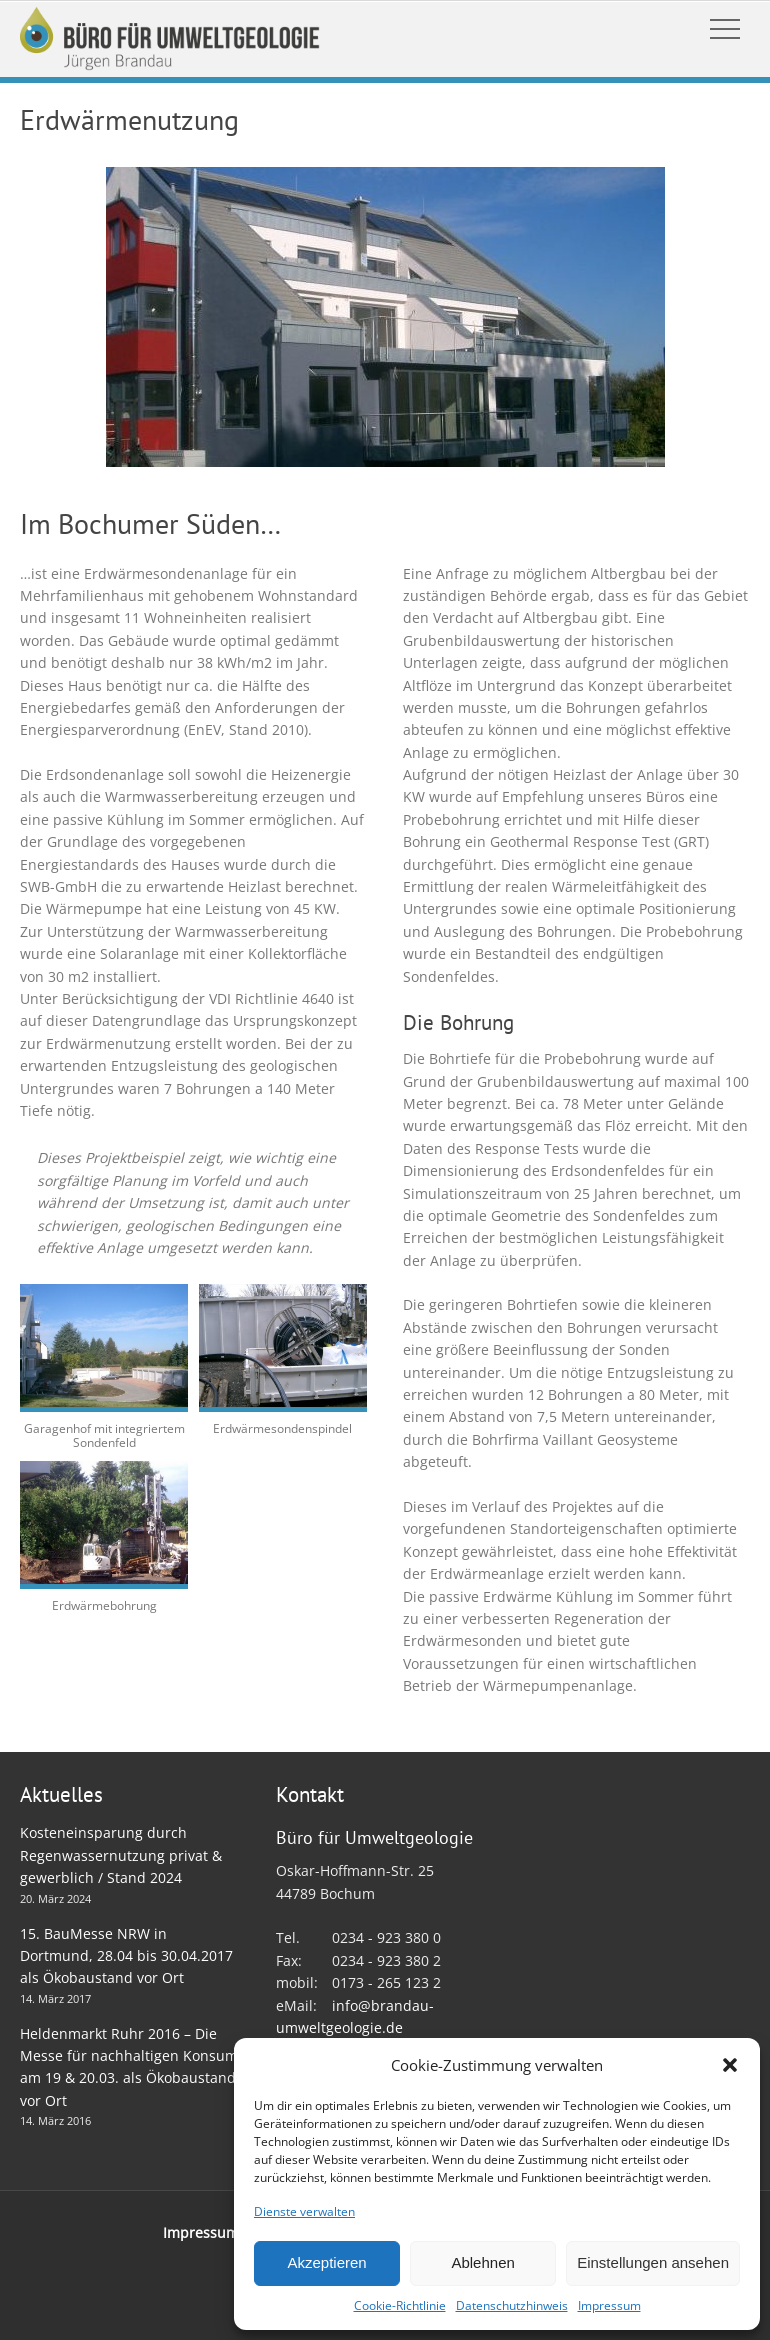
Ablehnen (482, 2262)
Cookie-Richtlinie (400, 2305)
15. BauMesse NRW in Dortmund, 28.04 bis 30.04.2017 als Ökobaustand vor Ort (126, 1956)
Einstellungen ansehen (653, 2262)
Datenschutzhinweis (512, 2305)
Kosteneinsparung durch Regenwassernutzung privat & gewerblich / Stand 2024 (121, 1855)
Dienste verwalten (304, 2211)
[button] (730, 2065)
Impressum (609, 2305)
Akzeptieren (326, 2262)
